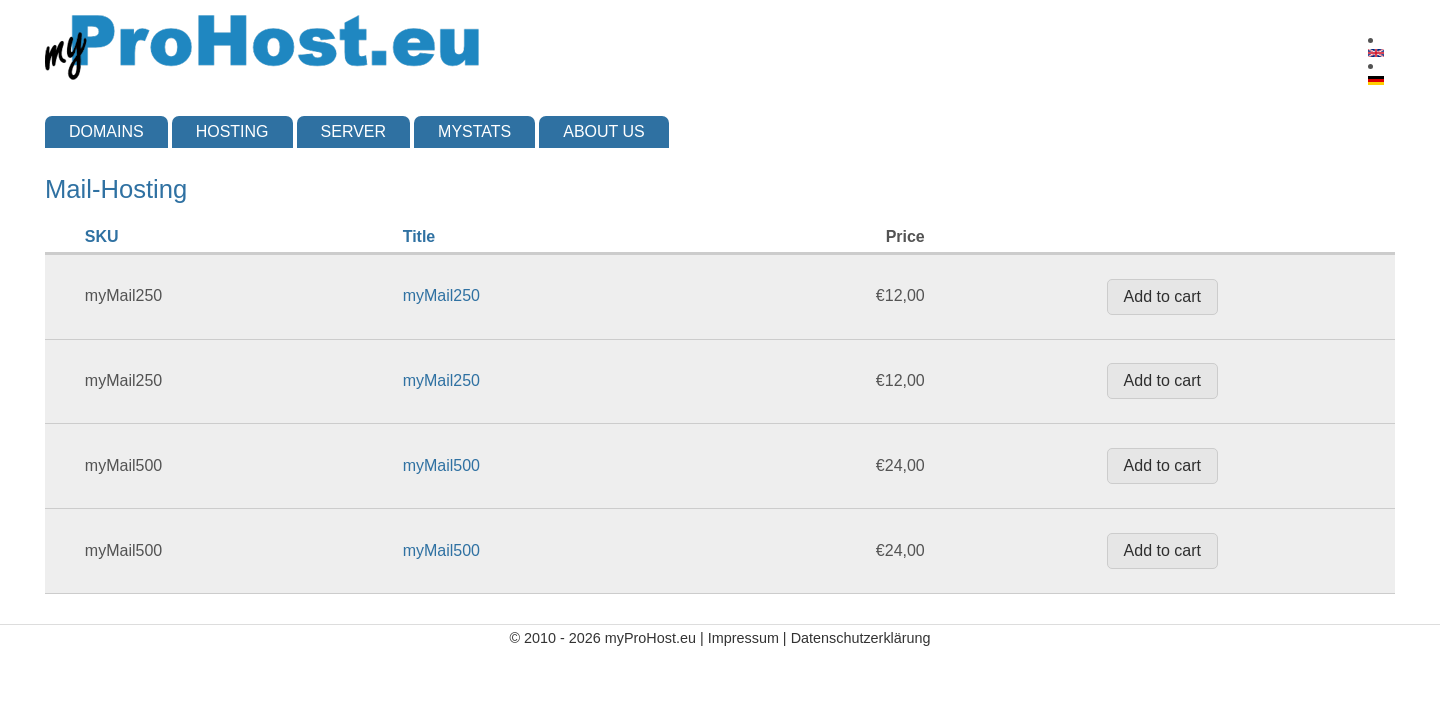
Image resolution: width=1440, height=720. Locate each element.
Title (419, 236)
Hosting (232, 131)
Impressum (743, 638)
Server (354, 131)
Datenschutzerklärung (861, 638)
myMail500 (441, 465)
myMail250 (441, 295)
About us (604, 131)
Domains (106, 131)
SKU (102, 236)
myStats (474, 131)
